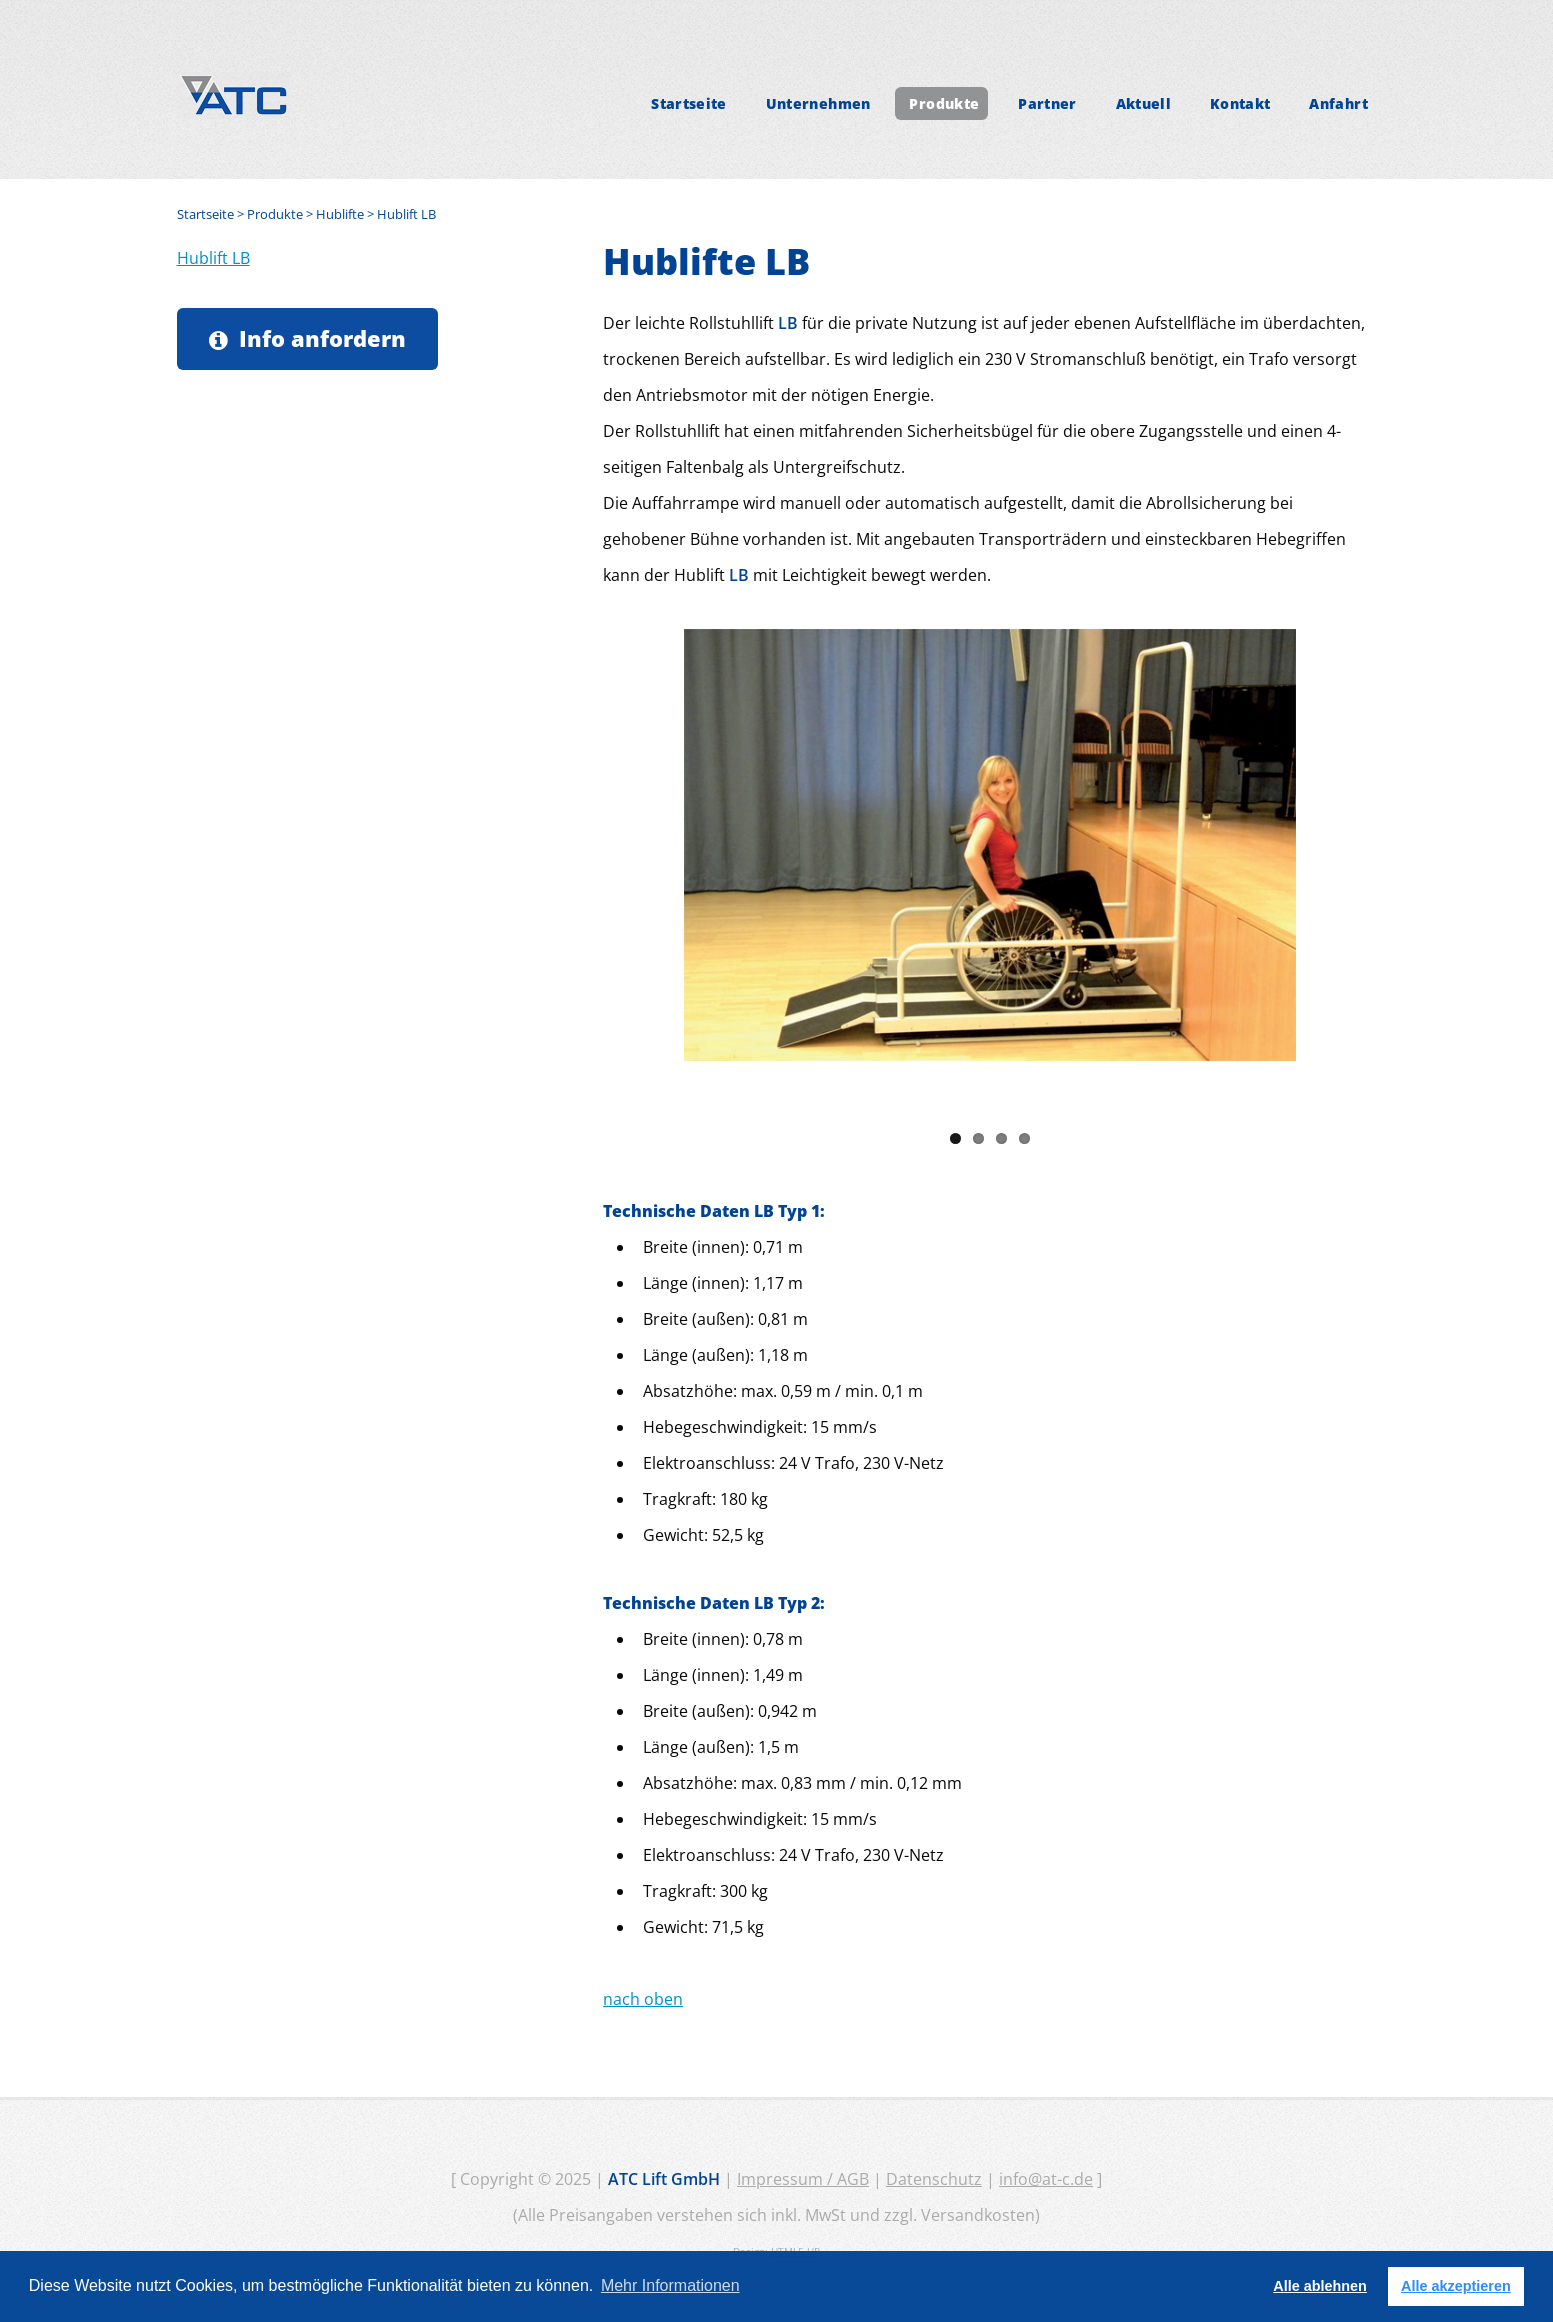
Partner (1047, 103)
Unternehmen (818, 103)
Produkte (944, 103)
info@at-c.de (1046, 2179)
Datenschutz (934, 2179)
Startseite (689, 103)
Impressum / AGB (803, 2179)
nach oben (643, 1999)
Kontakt (1240, 103)
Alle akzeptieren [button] (1456, 2286)
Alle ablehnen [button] (1320, 2286)
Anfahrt (1338, 103)
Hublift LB (213, 258)
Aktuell (1144, 103)
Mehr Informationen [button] (670, 2285)
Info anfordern (322, 338)
